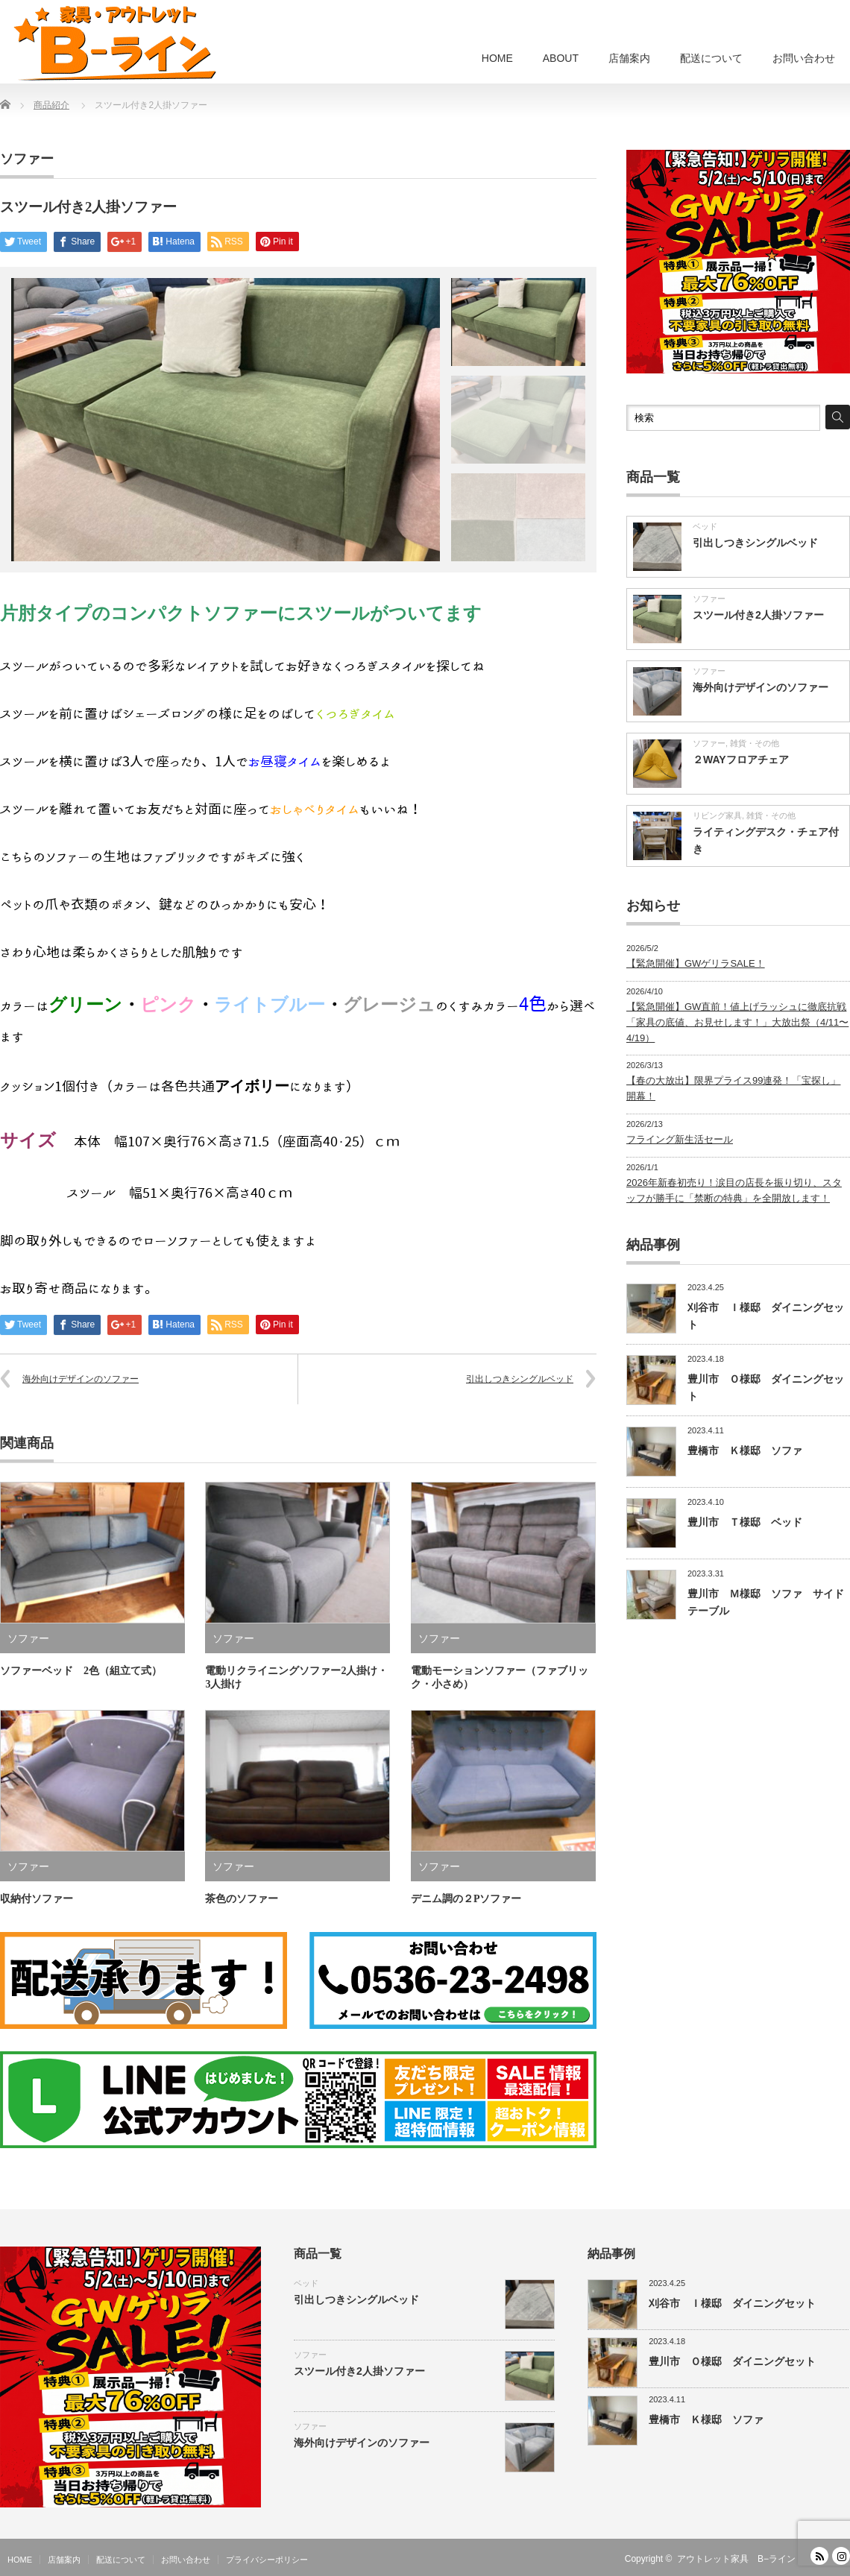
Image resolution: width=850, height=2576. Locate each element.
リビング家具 (717, 815)
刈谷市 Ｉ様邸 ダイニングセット (732, 2303)
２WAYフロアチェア (741, 759)
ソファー (27, 158)
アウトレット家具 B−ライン (736, 2559)
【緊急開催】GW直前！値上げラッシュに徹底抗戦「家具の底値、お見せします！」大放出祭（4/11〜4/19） (737, 1022)
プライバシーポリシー (267, 2559)
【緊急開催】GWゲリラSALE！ (695, 963)
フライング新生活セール (679, 1139)
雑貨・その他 (754, 743)
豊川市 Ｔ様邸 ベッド (744, 1522)
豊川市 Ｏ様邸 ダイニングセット (732, 2361)
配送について (711, 58)
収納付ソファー (36, 1898)
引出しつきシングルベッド (519, 1379)
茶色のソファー (247, 1898)
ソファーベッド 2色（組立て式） (81, 1670)
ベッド (705, 526)
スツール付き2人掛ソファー (758, 615)
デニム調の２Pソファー (466, 1898)
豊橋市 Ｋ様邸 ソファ (744, 1450)
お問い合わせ (803, 58)
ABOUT (561, 58)
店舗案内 (629, 58)
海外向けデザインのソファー (80, 1379)
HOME (497, 58)
